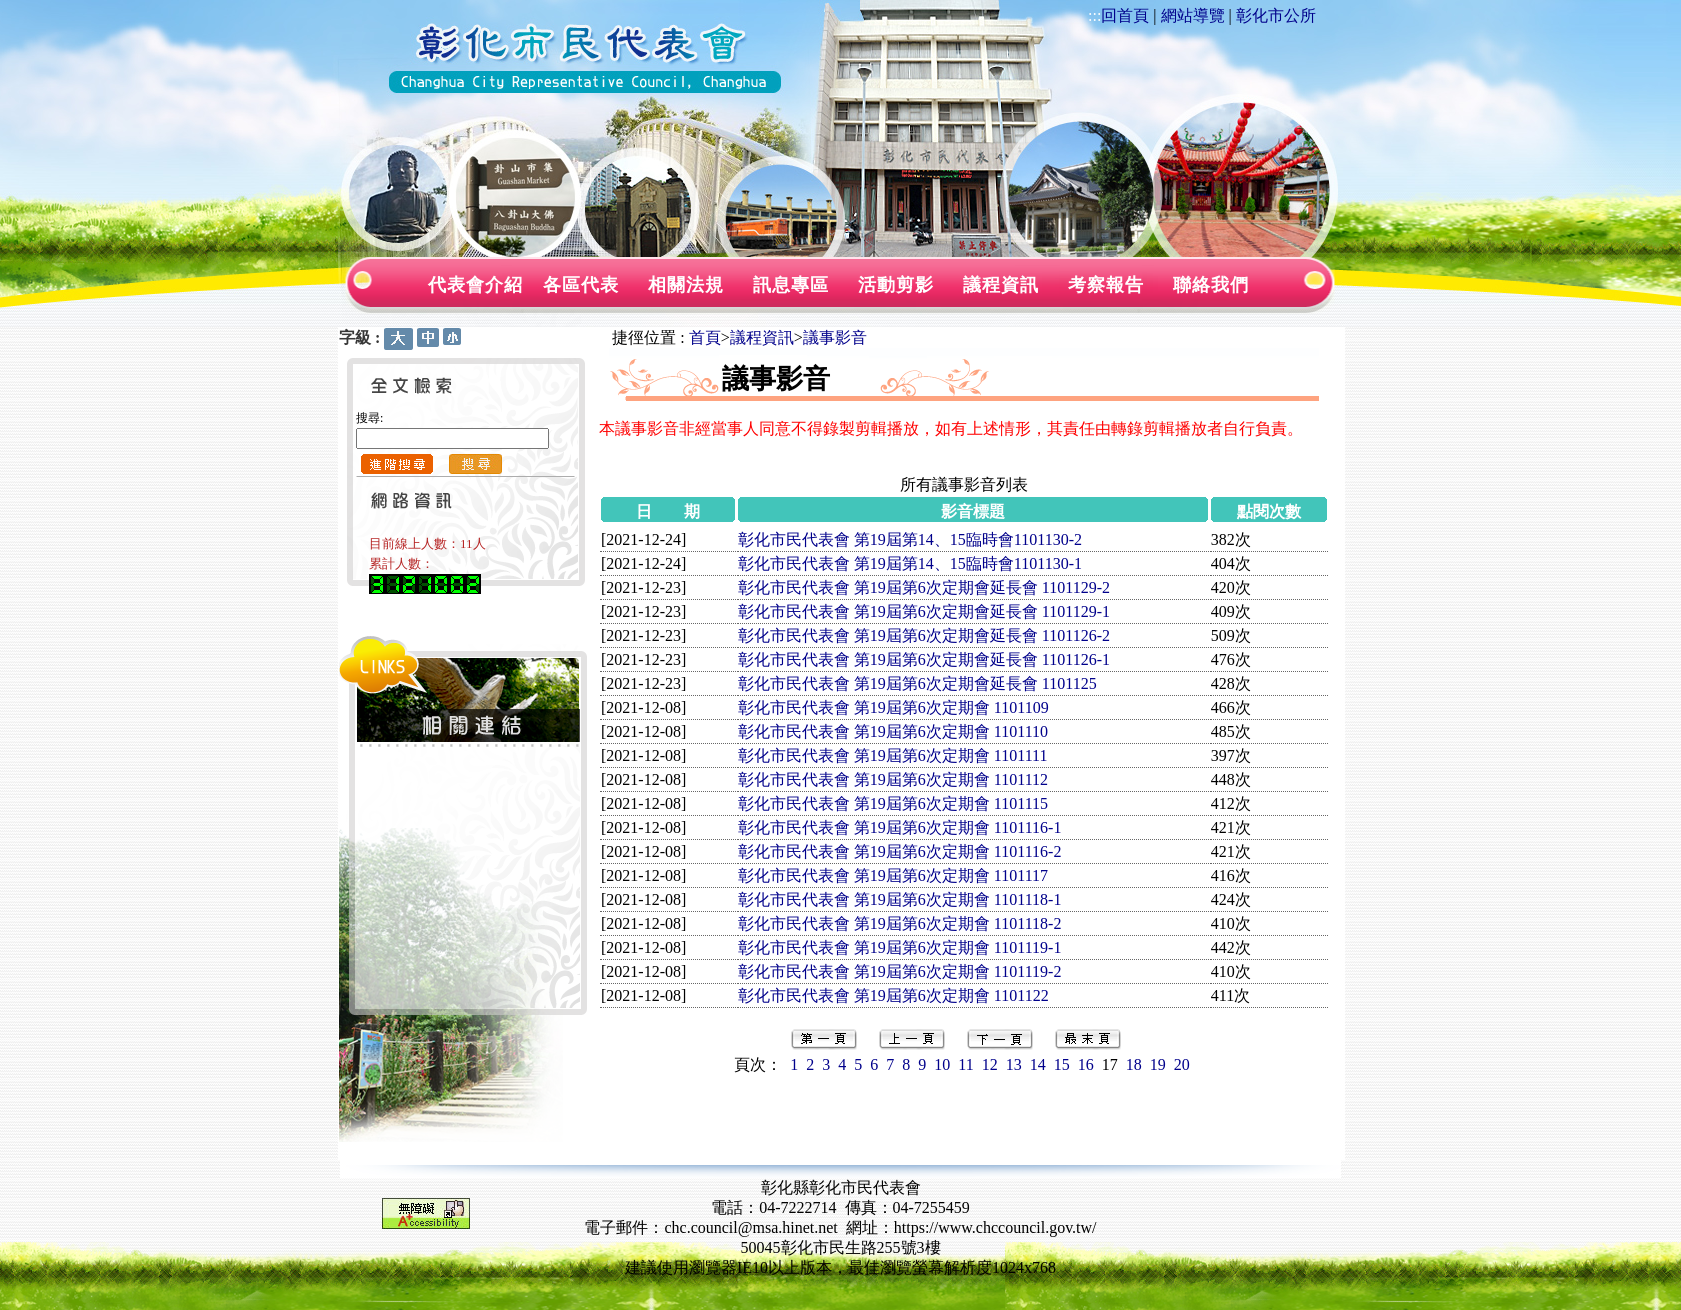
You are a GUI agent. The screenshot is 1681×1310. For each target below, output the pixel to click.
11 (965, 1064)
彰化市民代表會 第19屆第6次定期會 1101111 (893, 755)
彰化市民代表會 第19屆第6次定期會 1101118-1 (900, 899)
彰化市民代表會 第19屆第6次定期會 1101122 (893, 995)
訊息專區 (791, 285)
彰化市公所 (1276, 15)
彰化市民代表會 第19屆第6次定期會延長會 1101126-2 (924, 635)
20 (1182, 1064)
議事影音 (835, 337)
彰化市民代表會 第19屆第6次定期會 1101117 (893, 875)
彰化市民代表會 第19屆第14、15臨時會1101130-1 (910, 563)
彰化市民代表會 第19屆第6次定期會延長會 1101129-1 (924, 611)
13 (1014, 1064)
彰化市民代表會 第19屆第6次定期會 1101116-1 (900, 827)
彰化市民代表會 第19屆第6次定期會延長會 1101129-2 (924, 587)
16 (1086, 1064)
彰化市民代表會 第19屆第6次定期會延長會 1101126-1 (924, 659)
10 (942, 1064)
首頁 (705, 337)
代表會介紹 (475, 285)
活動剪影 (896, 285)
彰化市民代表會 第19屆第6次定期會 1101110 (893, 731)
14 (1038, 1064)
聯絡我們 (1211, 285)
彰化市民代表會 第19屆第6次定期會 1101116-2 (900, 851)
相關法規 (686, 285)
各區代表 (581, 285)
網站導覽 (1193, 15)
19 (1158, 1064)
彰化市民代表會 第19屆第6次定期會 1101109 (893, 707)
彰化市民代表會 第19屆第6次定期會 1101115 (893, 803)
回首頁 (1125, 15)
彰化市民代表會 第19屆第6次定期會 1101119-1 (900, 947)
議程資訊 (1001, 285)
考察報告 (1106, 285)
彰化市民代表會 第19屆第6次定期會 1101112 (893, 779)
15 (1062, 1064)
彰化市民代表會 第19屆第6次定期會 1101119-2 (900, 971)
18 (1134, 1064)
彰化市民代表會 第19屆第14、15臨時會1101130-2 (910, 539)
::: (1094, 15)
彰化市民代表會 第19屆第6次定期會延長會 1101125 (917, 683)
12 (990, 1064)
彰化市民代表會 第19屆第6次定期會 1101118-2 (900, 923)
